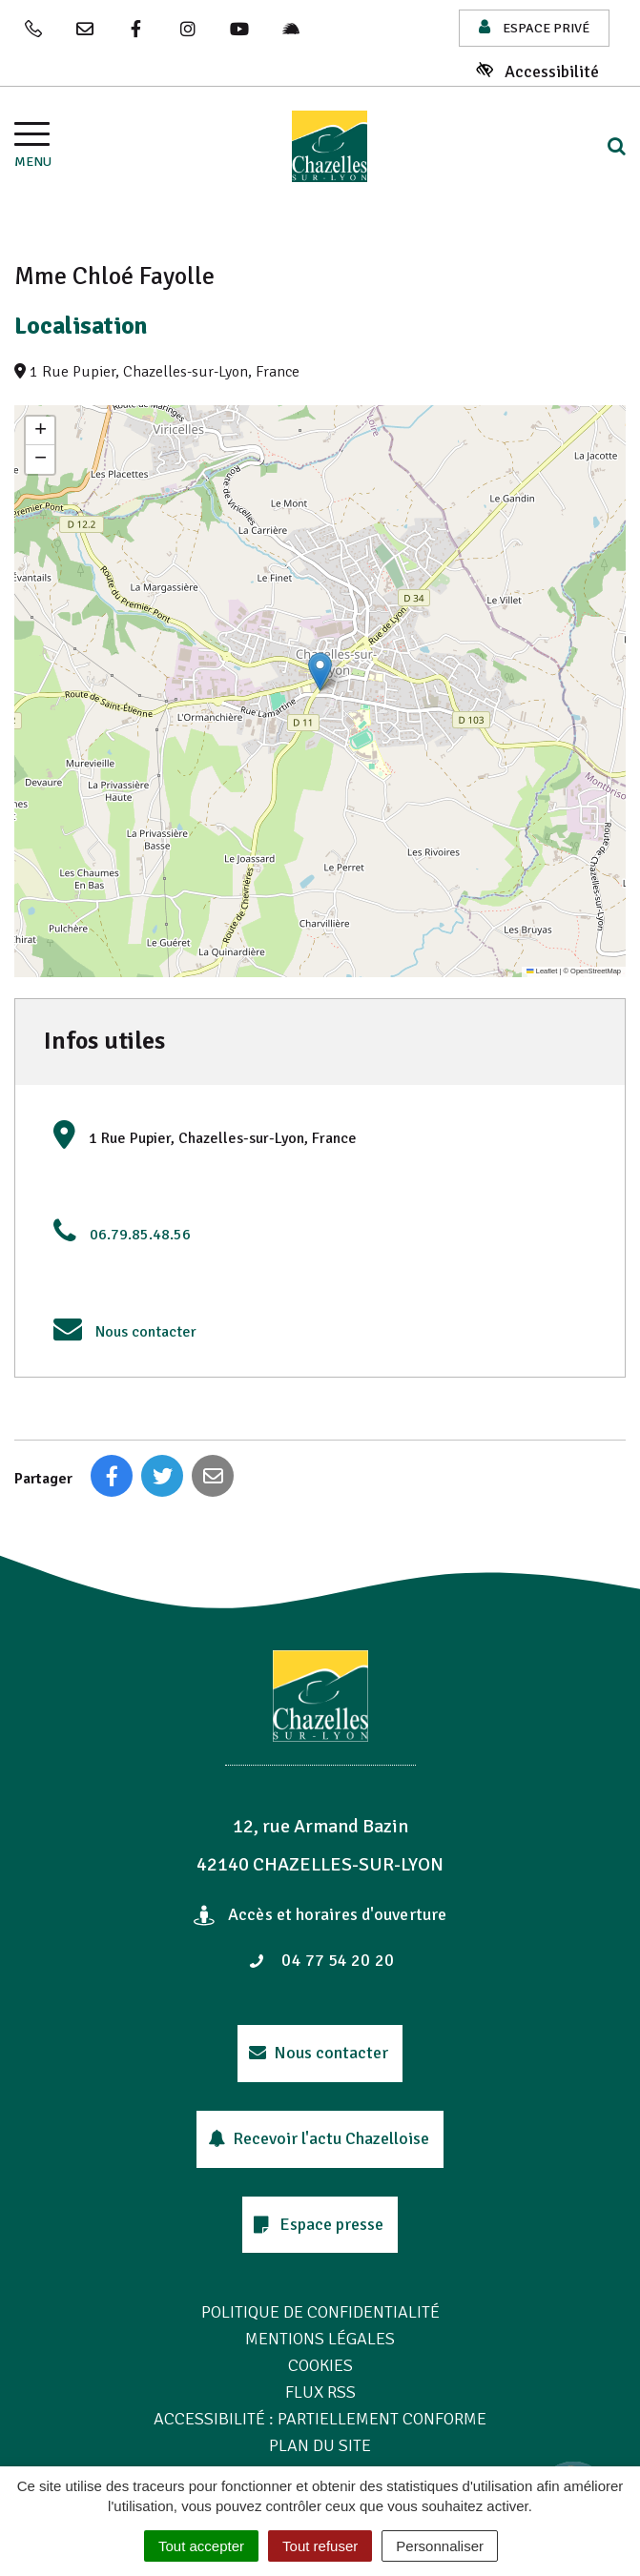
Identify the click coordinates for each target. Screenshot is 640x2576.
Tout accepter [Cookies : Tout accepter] (201, 2546)
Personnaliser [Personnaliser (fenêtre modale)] (440, 2546)
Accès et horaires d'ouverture (320, 1914)
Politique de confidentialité (320, 2311)
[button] (320, 671)
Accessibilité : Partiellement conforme (320, 2418)
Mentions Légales (320, 2338)
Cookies (320, 2365)
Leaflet (541, 971)
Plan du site (320, 2445)
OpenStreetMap (595, 971)
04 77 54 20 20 (321, 1960)
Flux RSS (320, 2392)
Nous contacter (145, 1331)
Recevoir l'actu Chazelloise (319, 2138)
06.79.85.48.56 (140, 1234)
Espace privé (534, 27)
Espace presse (318, 2224)
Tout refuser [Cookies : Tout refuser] (320, 2546)
